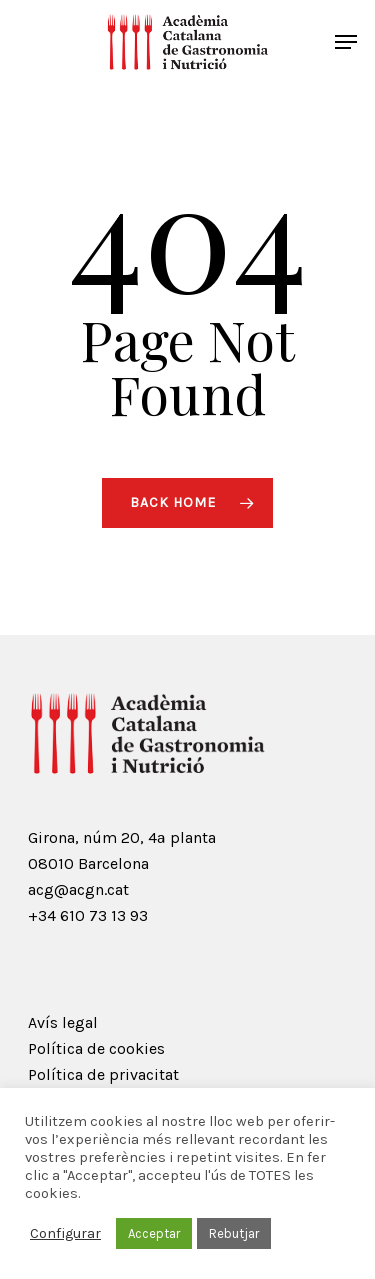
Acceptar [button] (154, 1233)
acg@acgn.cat (78, 889)
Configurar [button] (65, 1233)
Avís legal (63, 1022)
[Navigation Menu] (346, 42)
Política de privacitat (103, 1074)
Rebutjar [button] (234, 1233)
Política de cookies (96, 1048)
